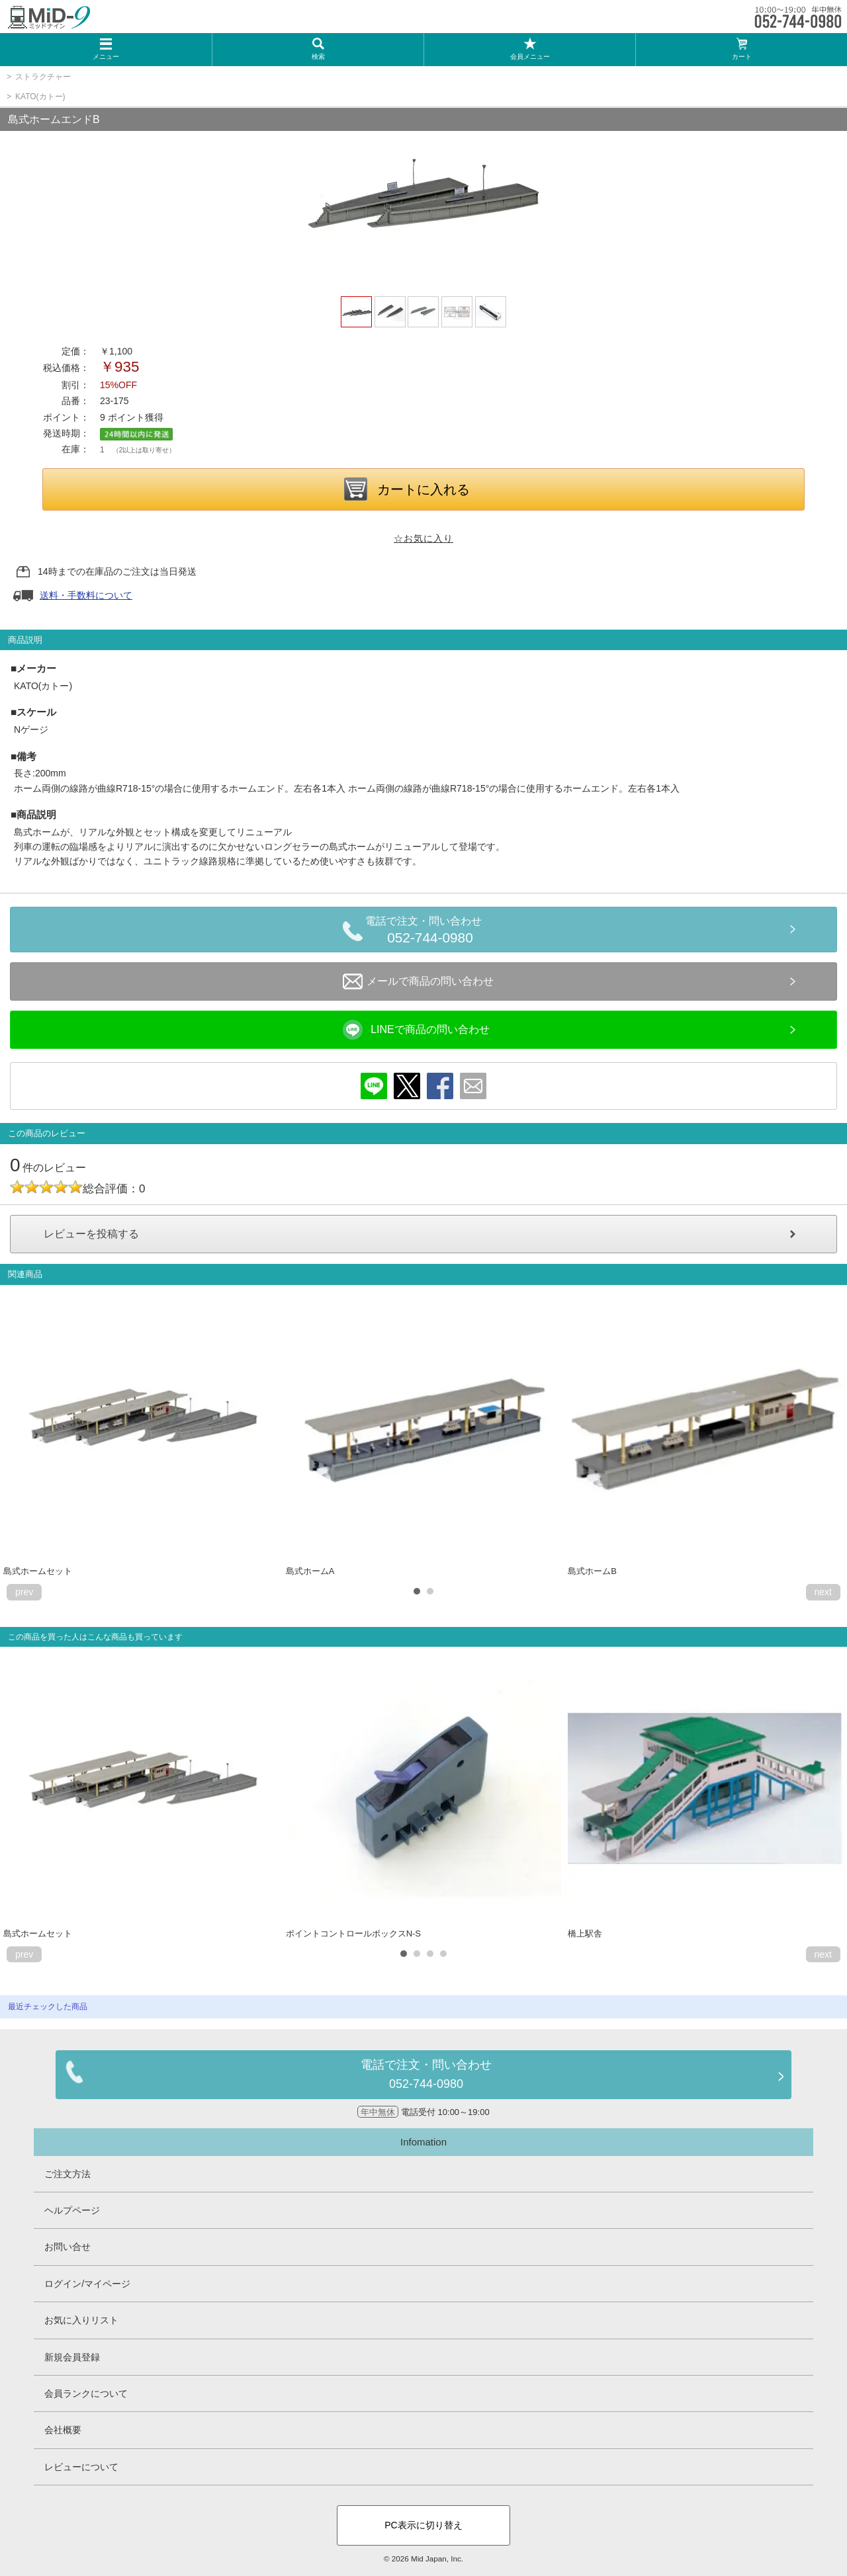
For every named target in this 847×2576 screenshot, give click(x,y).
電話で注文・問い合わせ (430, 931)
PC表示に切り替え (423, 2525)
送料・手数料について (86, 595)
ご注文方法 (67, 2174)
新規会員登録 (72, 2357)
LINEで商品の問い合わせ (416, 1030)
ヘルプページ (72, 2210)
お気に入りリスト (81, 2320)
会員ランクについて (86, 2393)
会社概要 (62, 2430)
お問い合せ (67, 2246)
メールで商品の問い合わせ (418, 981)
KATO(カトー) (40, 96)
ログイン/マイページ (87, 2283)
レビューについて (81, 2467)
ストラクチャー (43, 76)
